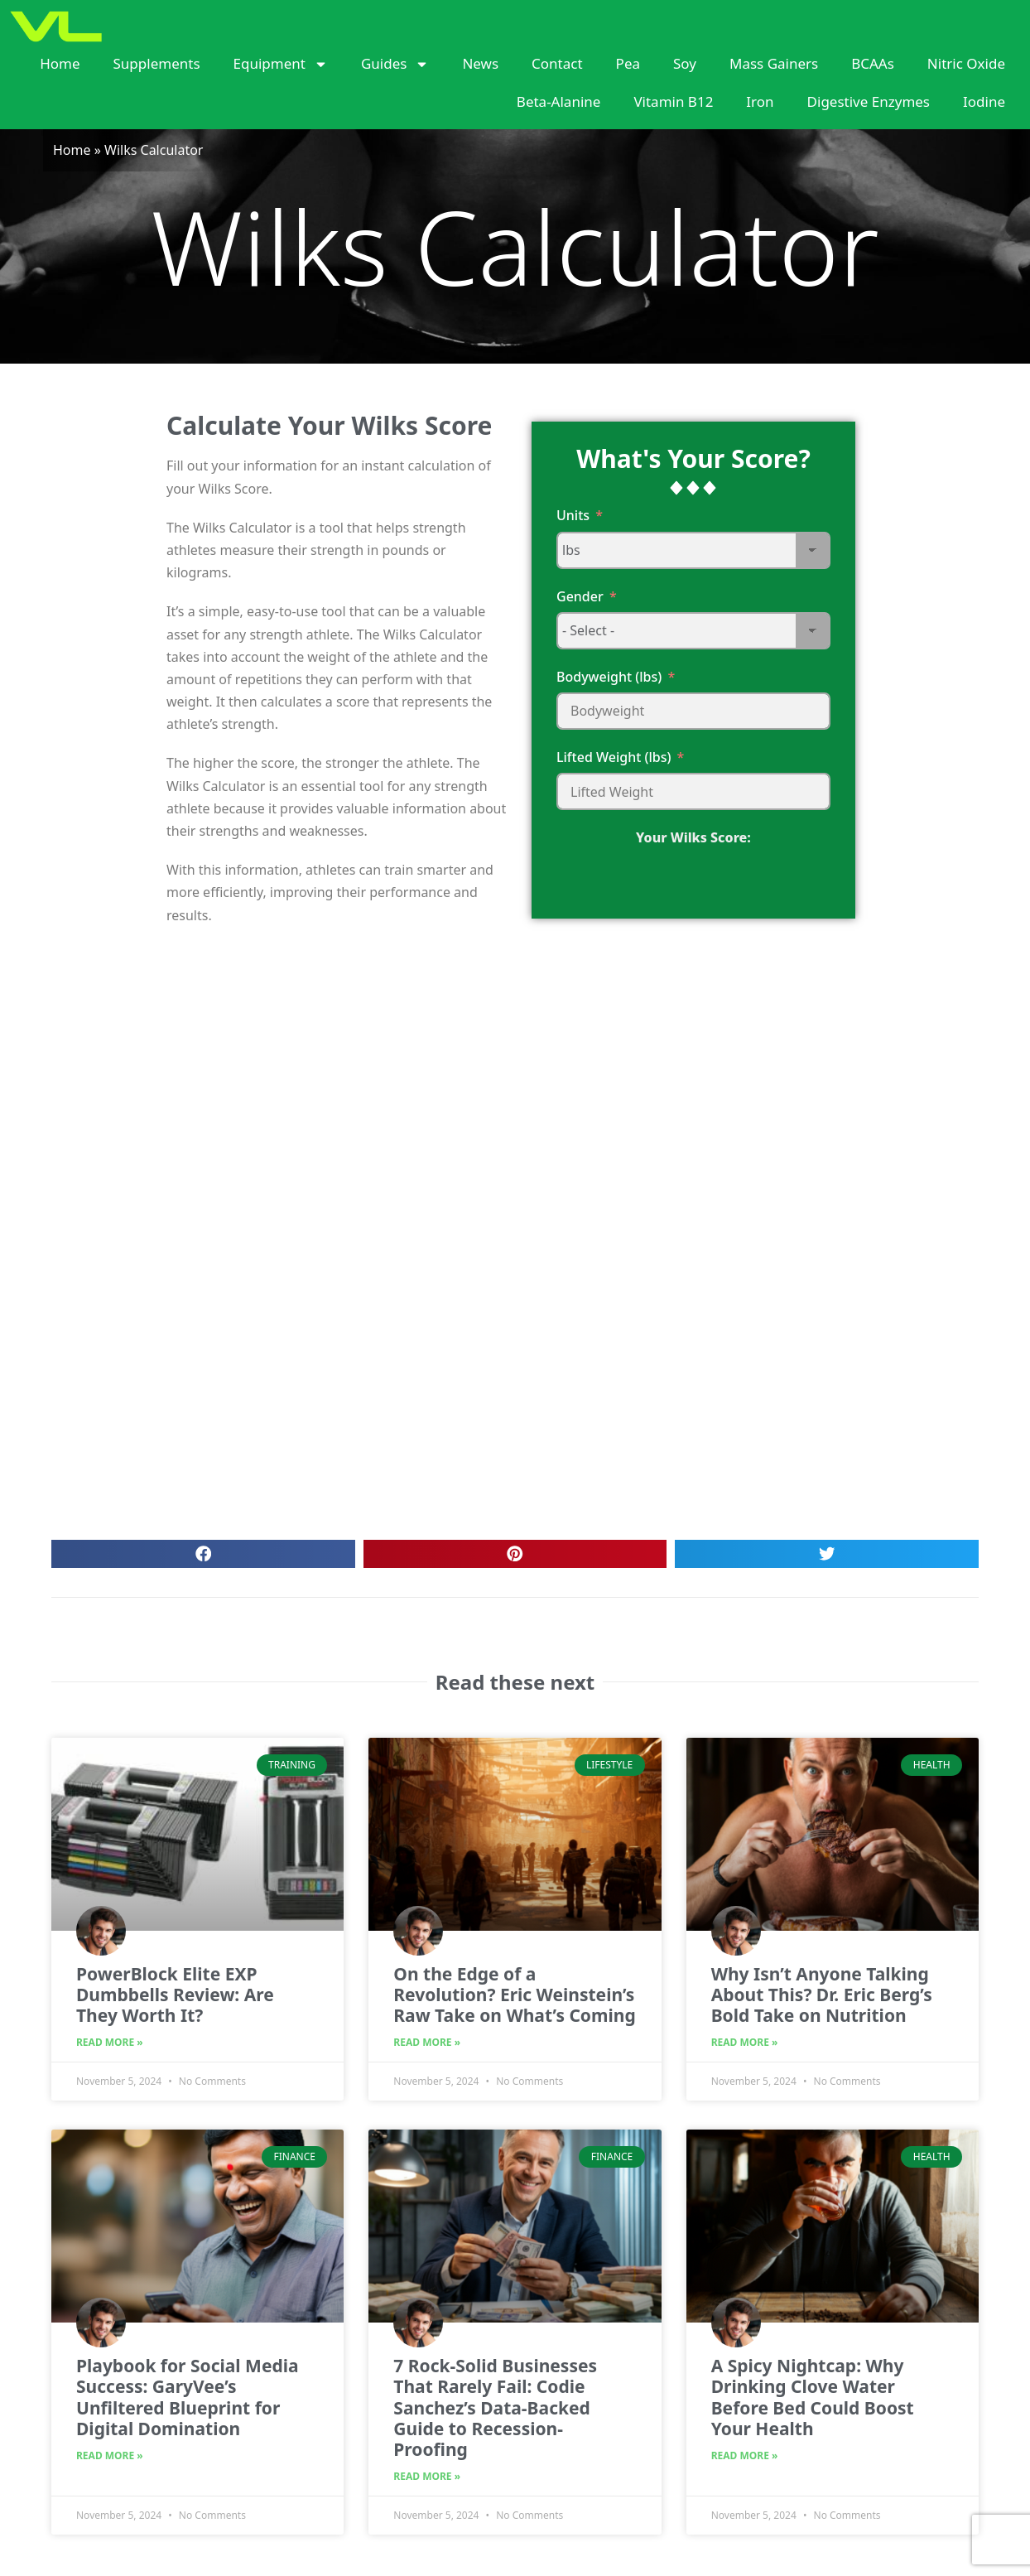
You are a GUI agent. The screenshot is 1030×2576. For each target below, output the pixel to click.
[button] (203, 1554)
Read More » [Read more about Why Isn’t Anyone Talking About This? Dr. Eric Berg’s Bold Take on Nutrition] (744, 2042)
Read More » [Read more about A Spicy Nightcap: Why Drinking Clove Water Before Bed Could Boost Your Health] (744, 2455)
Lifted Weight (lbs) (613, 757)
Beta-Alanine (559, 101)
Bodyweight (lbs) (609, 677)
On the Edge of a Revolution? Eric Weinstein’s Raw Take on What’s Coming (514, 1994)
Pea (628, 63)
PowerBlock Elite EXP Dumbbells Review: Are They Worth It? (175, 1994)
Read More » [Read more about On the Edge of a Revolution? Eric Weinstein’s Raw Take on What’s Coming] (426, 2042)
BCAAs (872, 63)
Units (573, 515)
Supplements (156, 63)
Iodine (984, 101)
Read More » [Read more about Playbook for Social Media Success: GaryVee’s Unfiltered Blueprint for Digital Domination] (109, 2455)
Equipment (280, 64)
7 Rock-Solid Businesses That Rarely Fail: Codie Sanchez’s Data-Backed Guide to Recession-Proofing (495, 2407)
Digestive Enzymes (868, 101)
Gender (580, 596)
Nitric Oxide (966, 63)
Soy (684, 63)
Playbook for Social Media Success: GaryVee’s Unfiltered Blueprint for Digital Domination (187, 2397)
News (480, 63)
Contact (557, 63)
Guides (395, 64)
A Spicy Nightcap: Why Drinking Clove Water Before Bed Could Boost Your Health (812, 2397)
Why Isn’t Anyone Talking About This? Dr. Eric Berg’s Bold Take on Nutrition (821, 1994)
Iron (759, 101)
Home (59, 63)
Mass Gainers (773, 63)
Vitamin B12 (673, 101)
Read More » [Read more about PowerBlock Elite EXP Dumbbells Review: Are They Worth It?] (109, 2042)
